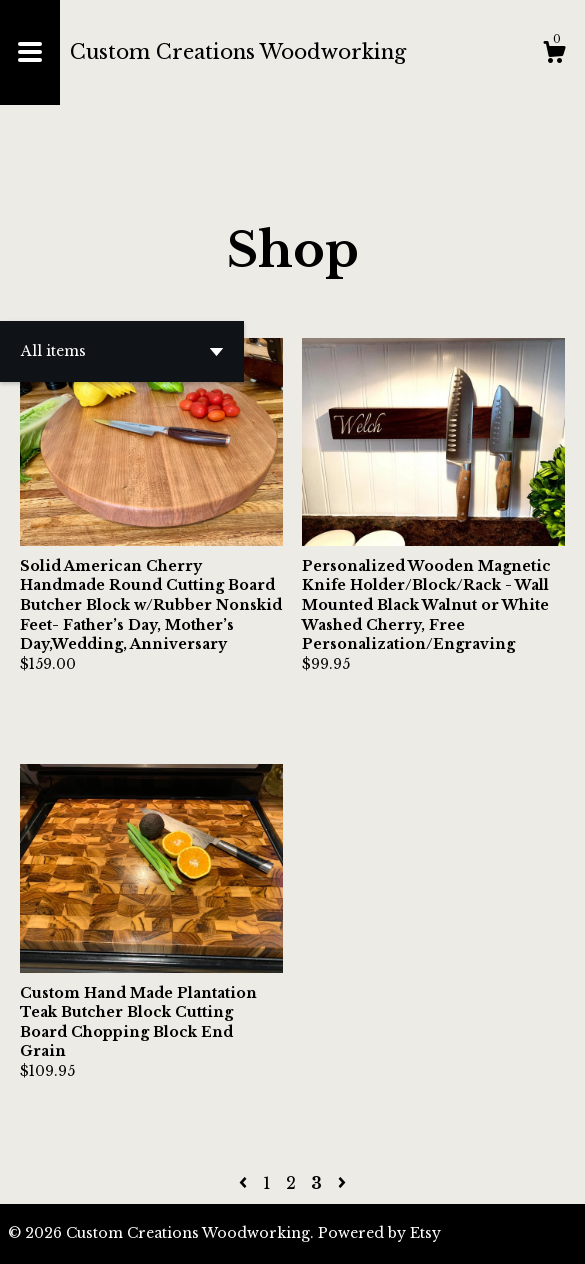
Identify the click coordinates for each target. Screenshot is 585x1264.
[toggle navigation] (30, 52)
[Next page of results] (342, 1183)
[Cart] (554, 55)
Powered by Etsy (379, 1233)
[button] (122, 351)
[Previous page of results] (245, 1183)
